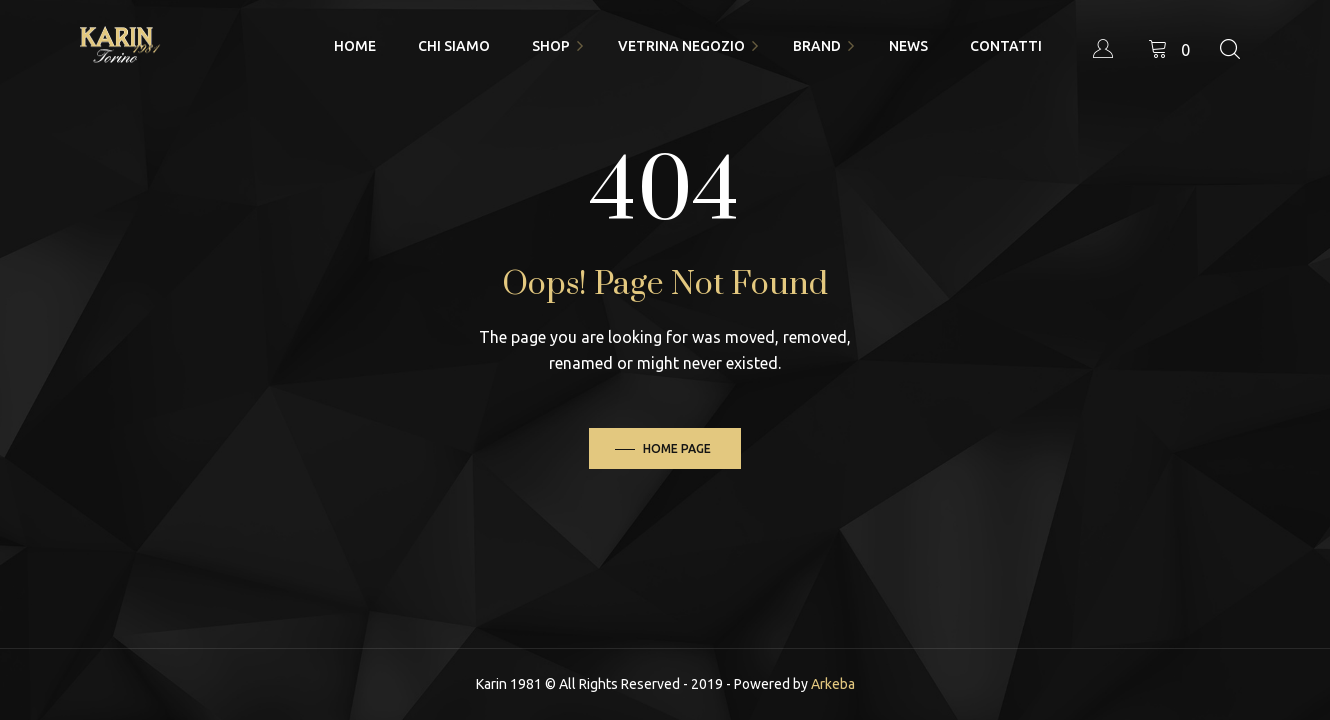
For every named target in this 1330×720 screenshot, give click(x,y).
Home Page (677, 448)
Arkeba (833, 684)
